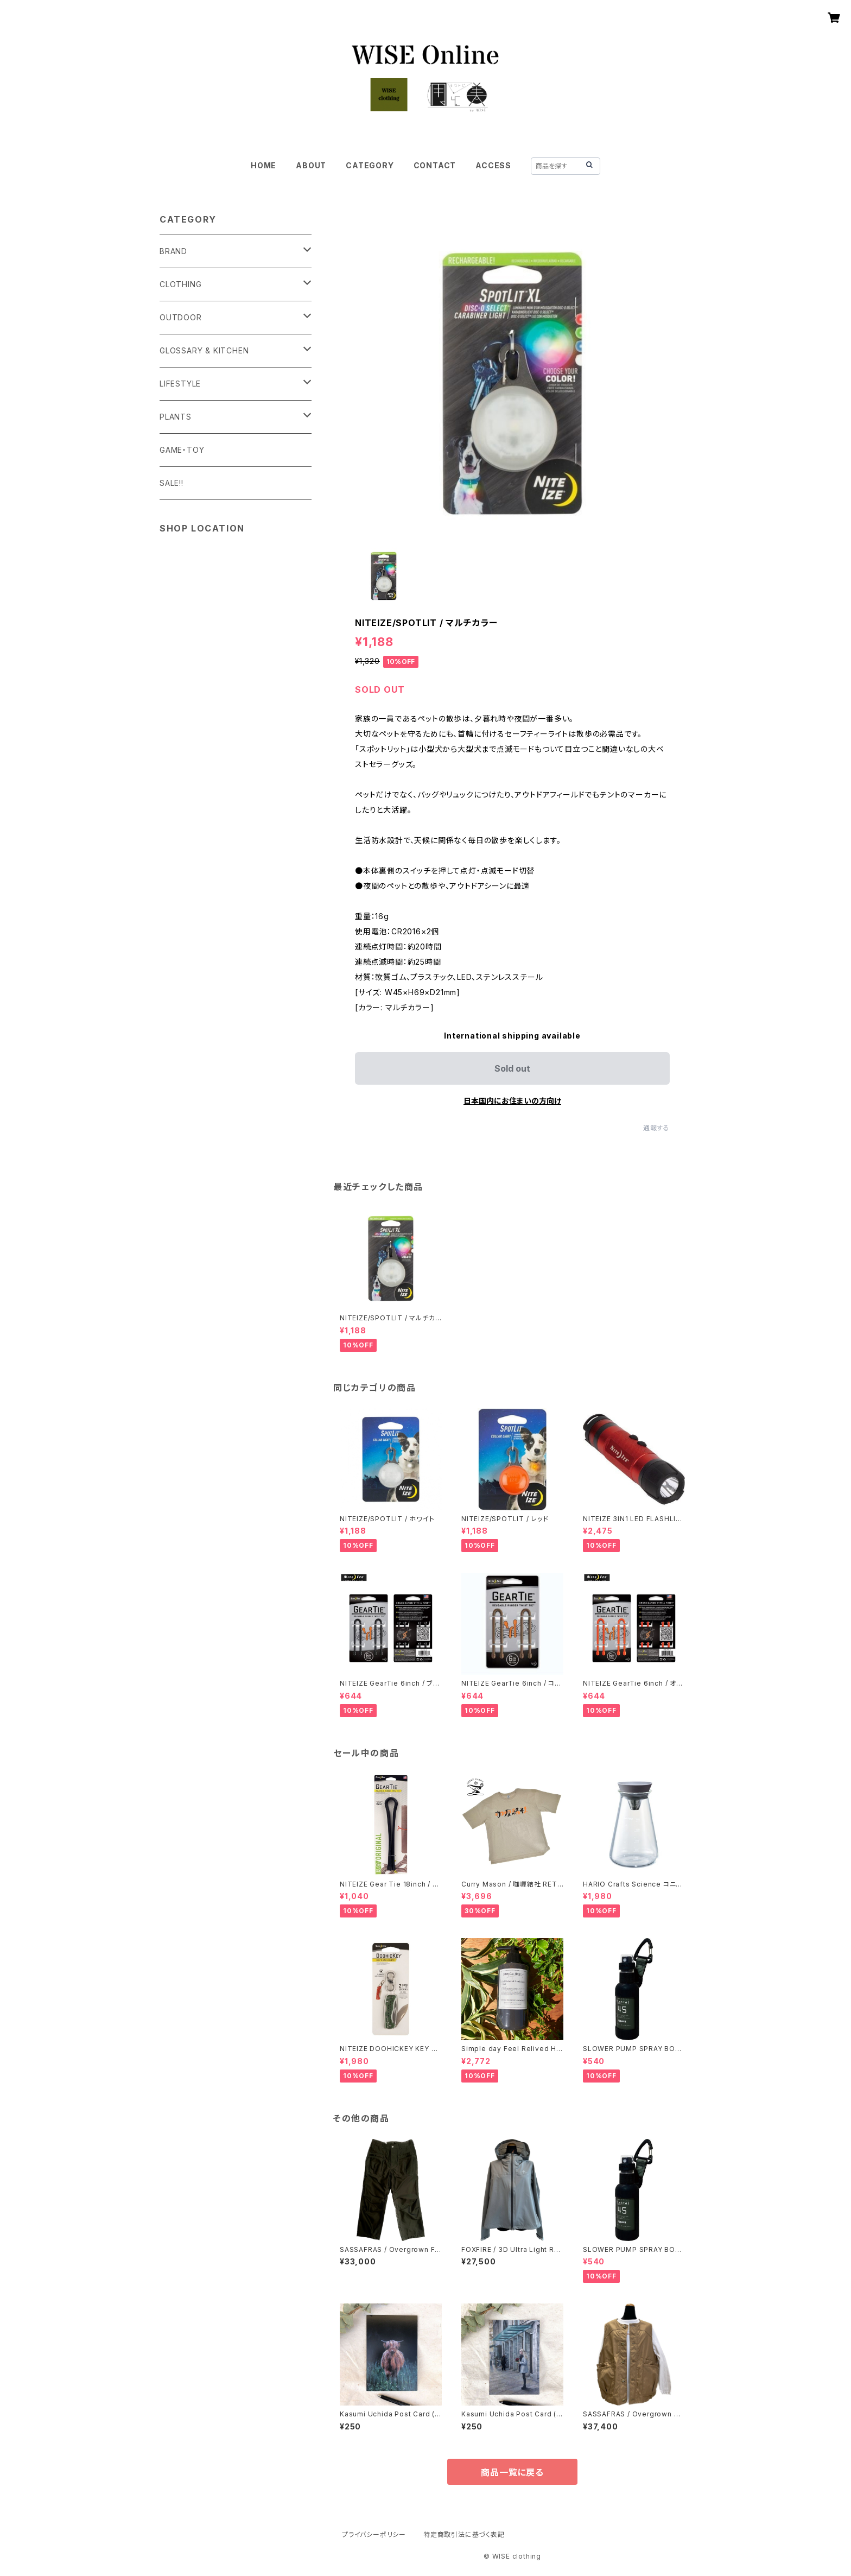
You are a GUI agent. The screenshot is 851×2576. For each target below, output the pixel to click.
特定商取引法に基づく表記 (464, 2534)
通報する (656, 1128)
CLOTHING (180, 284)
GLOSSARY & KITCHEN (204, 350)
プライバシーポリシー (374, 2534)
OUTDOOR (181, 317)
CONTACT (435, 165)
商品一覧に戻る (512, 2472)
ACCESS (493, 165)
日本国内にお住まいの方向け (512, 1100)
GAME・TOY (182, 449)
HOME (263, 165)
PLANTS (176, 416)
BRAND (173, 251)
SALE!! (171, 483)
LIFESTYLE (180, 383)
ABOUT (311, 165)
